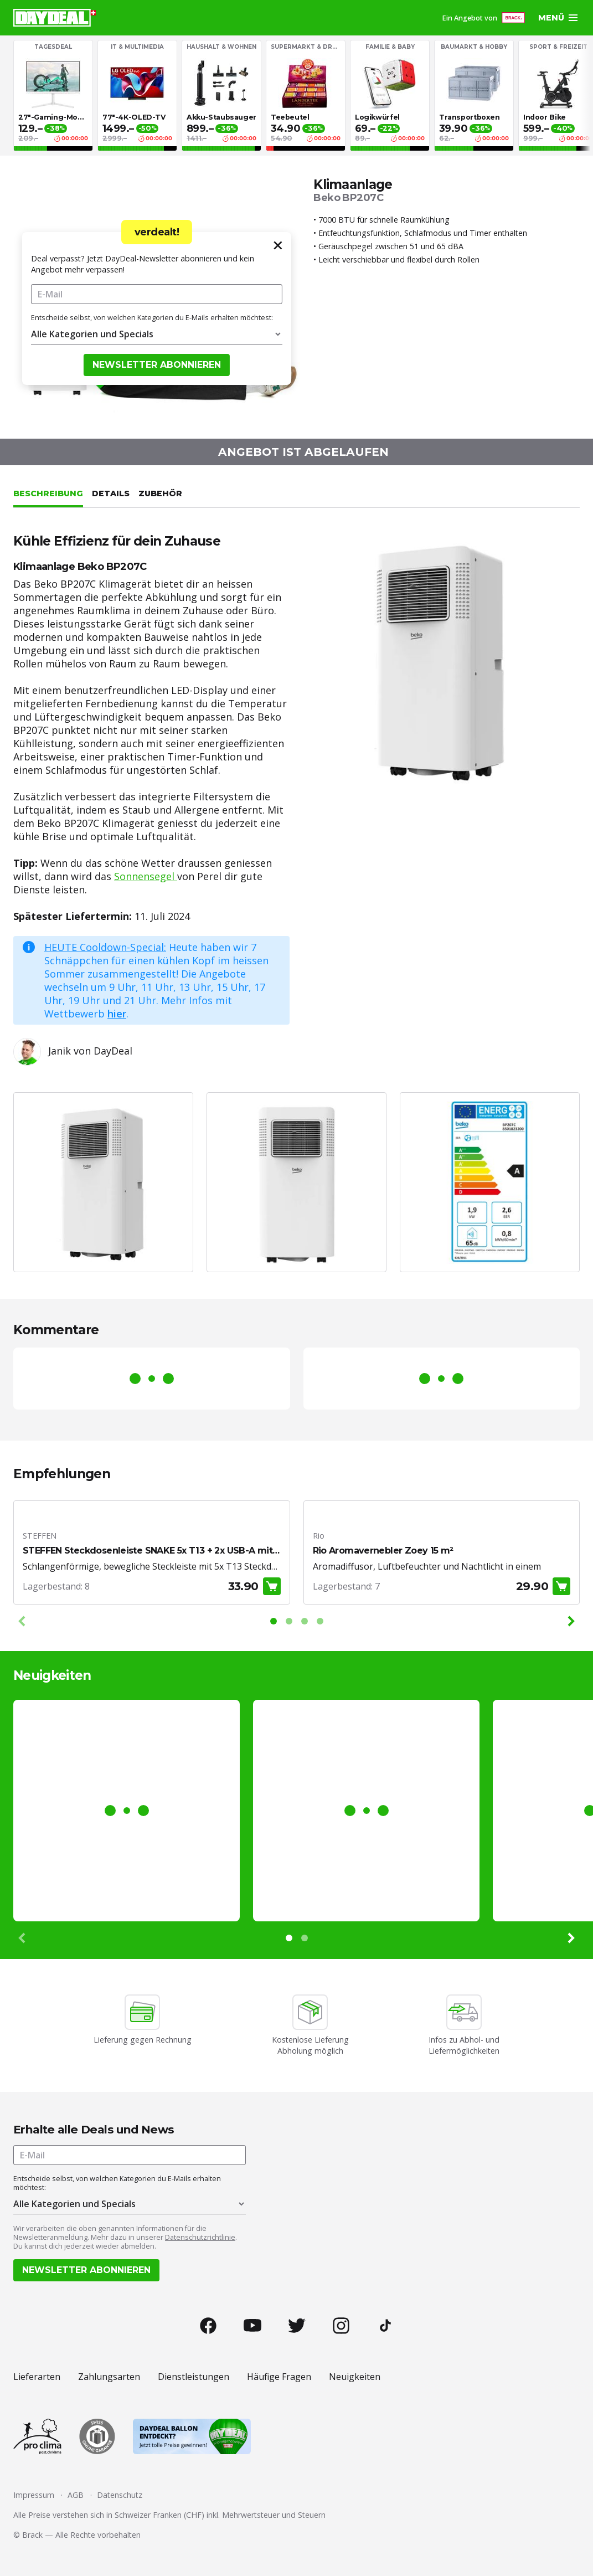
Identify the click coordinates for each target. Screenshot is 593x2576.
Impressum (33, 2495)
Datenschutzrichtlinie (200, 2237)
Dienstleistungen (193, 2377)
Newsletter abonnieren (156, 364)
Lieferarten (36, 2377)
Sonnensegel (145, 876)
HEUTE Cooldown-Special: (105, 947)
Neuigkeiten (354, 2377)
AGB (76, 2495)
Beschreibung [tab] (48, 493)
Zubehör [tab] (160, 493)
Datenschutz (119, 2495)
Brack (32, 2534)
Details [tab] (111, 493)
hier (116, 1013)
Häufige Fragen (279, 2377)
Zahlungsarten (109, 2377)
